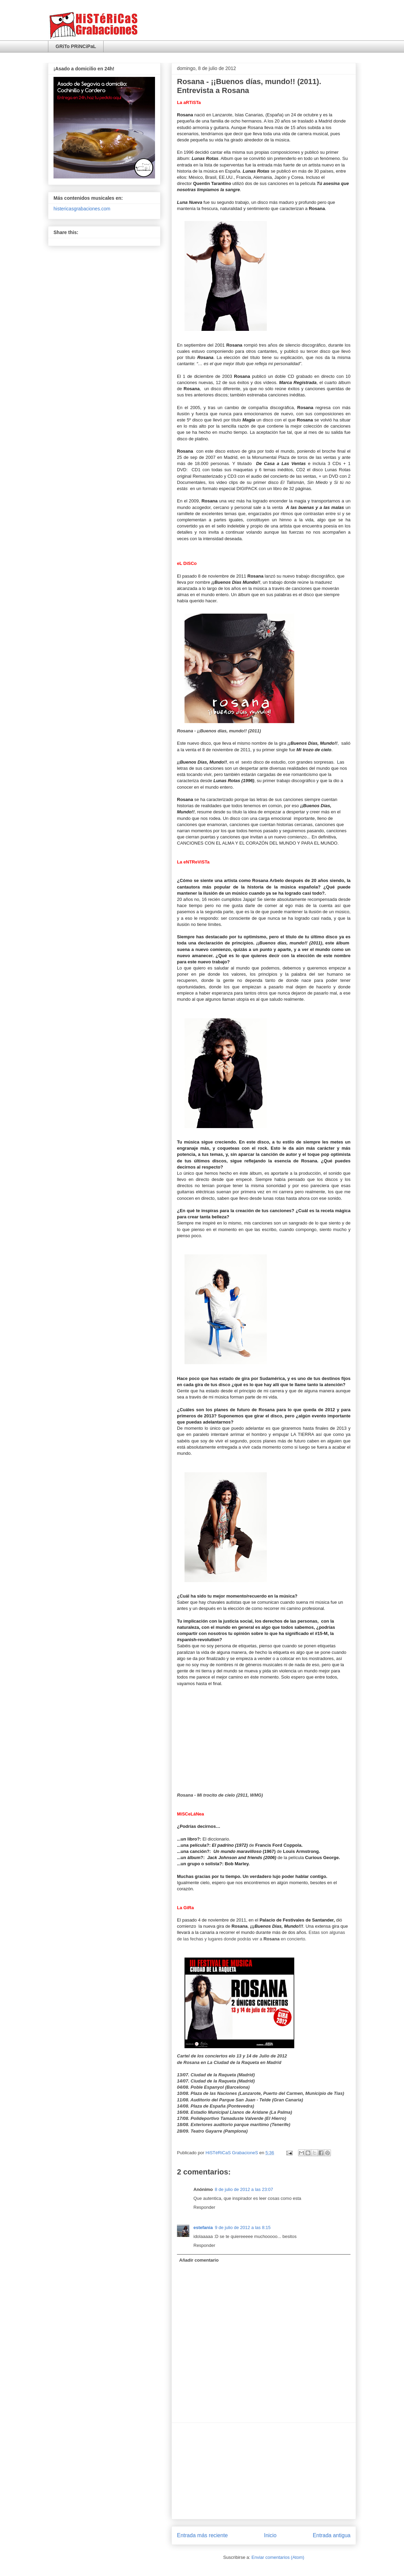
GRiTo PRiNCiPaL (76, 46)
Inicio (270, 2535)
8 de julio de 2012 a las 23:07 (244, 2189)
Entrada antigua (331, 2535)
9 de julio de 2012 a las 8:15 (243, 2227)
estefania (203, 2227)
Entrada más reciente (202, 2535)
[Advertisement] (263, 2471)
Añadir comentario (199, 2260)
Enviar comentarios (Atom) (277, 2557)
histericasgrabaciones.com (82, 208)
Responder (204, 2207)
